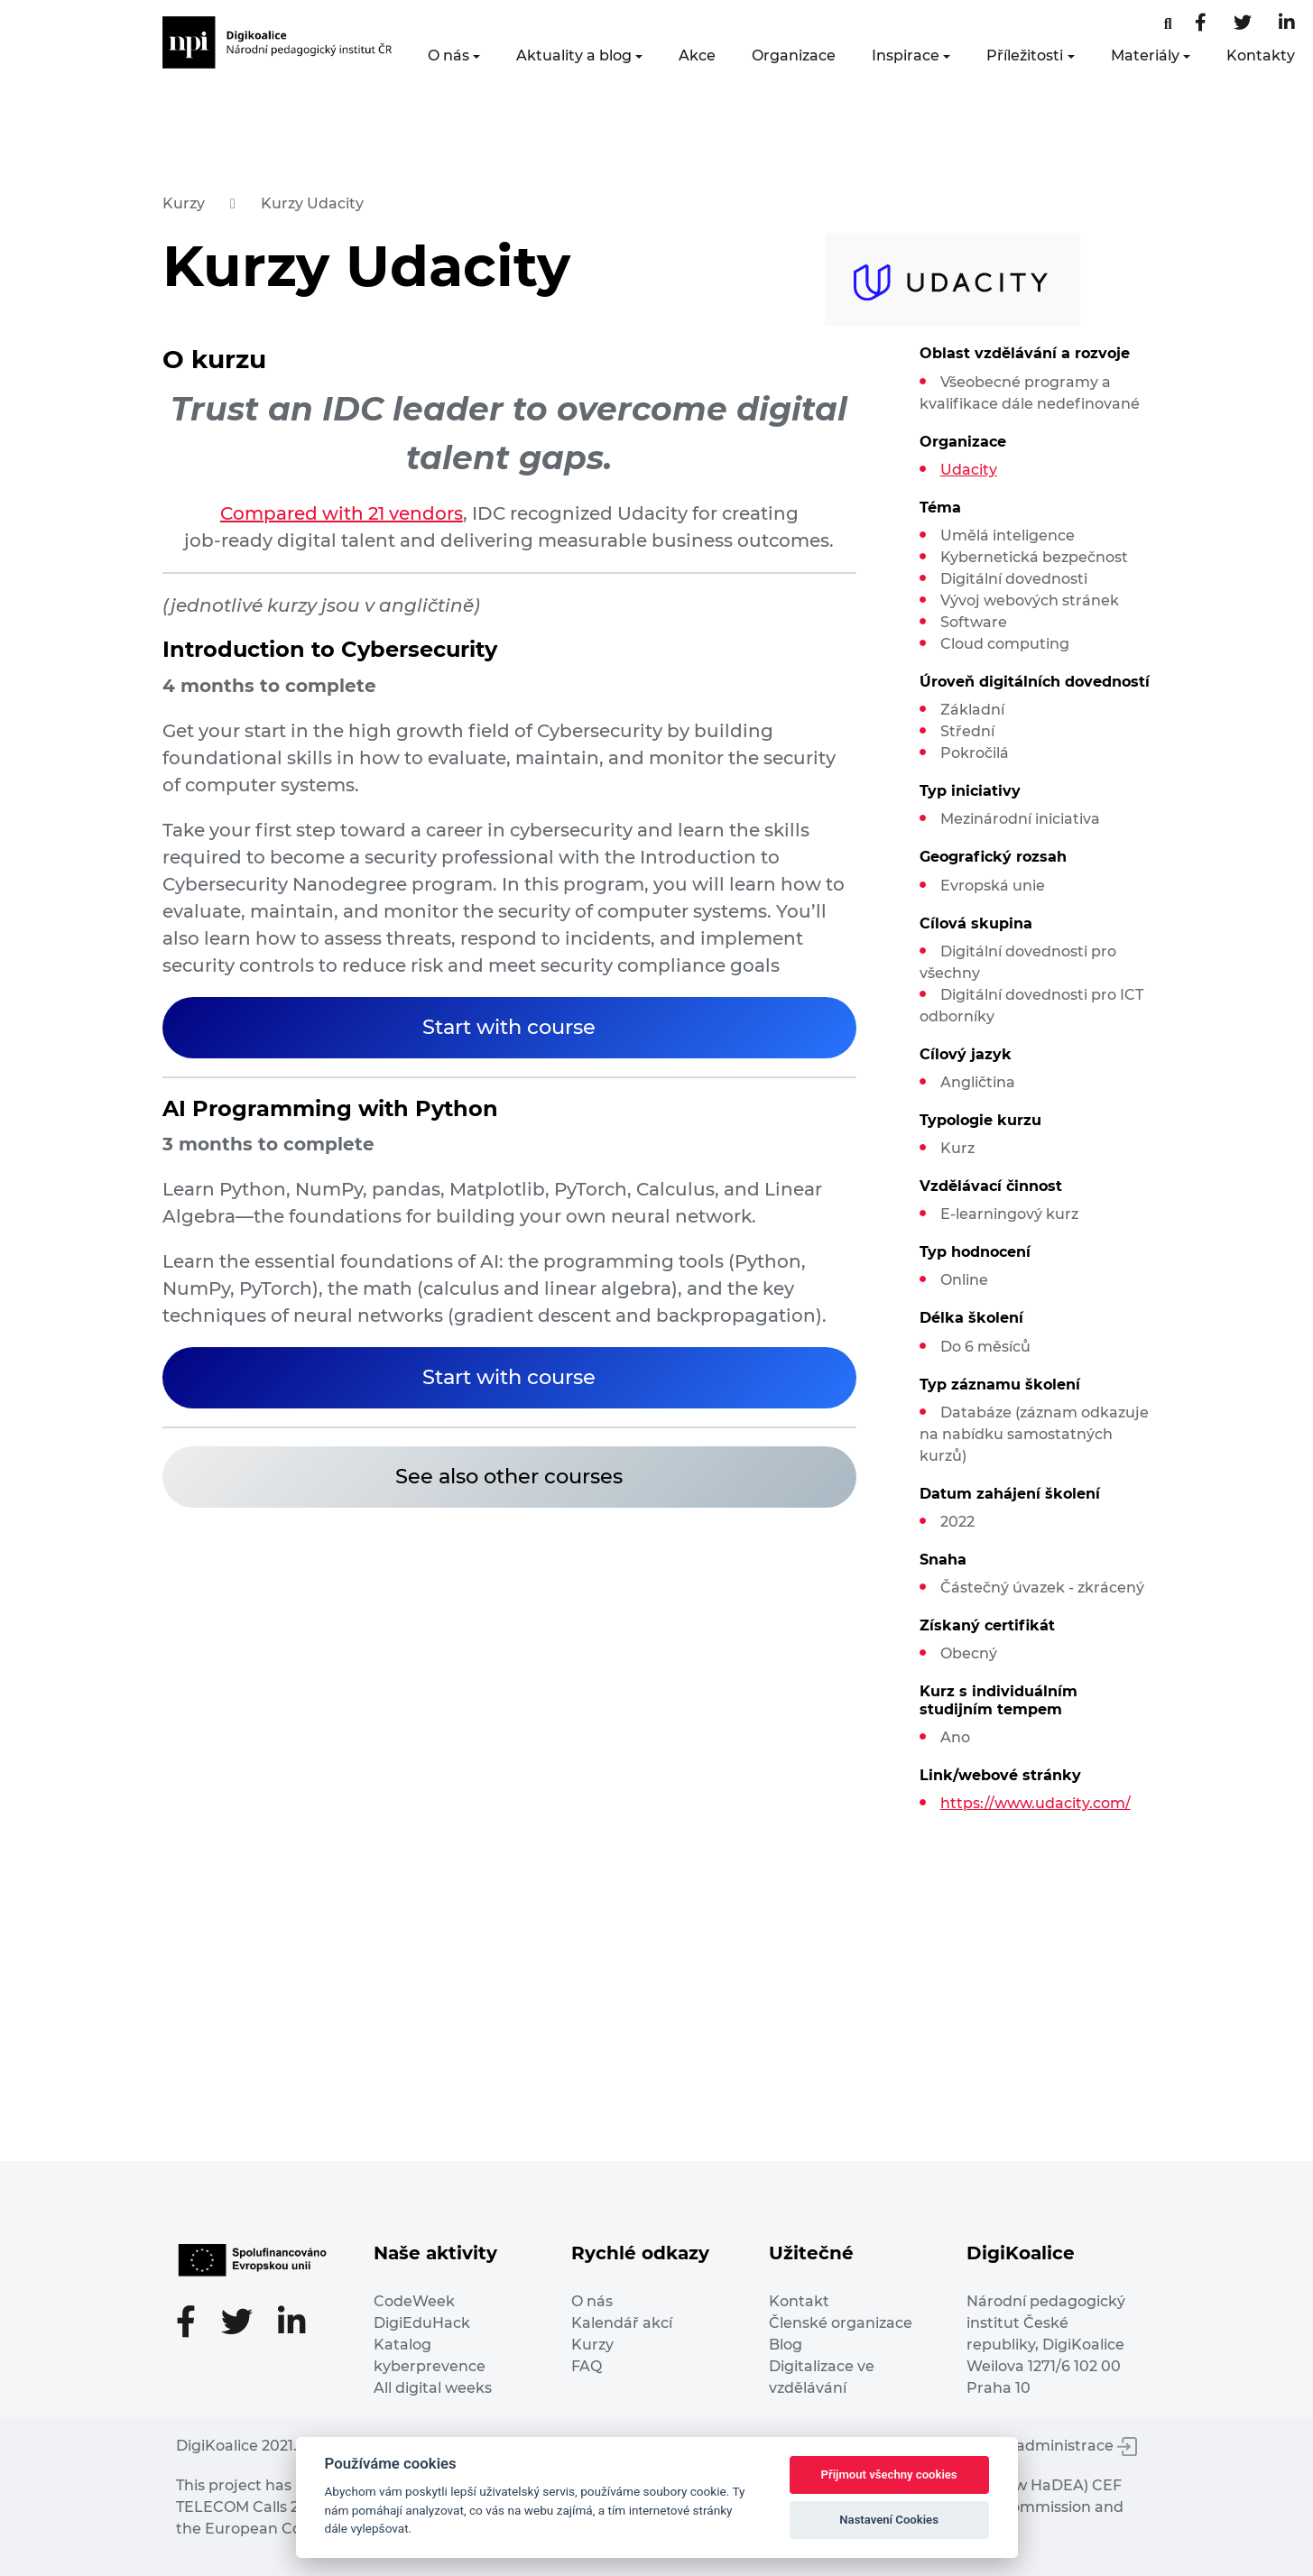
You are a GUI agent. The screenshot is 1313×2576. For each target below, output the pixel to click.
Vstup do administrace (1042, 2445)
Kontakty (1260, 55)
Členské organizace (840, 2322)
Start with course (509, 1026)
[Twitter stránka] (1243, 23)
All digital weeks (433, 2387)
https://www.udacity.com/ (1035, 1803)
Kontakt (799, 2301)
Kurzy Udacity (312, 203)
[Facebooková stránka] (1168, 23)
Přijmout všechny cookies (889, 2474)
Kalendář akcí (621, 2322)
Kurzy (183, 203)
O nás (448, 55)
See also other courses (509, 1476)
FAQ (586, 2366)
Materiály (1145, 55)
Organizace (794, 55)
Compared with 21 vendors (341, 513)
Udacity (968, 469)
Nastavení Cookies (889, 2519)
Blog (785, 2344)
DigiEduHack (422, 2322)
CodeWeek (414, 2301)
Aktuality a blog (574, 55)
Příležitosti (1024, 55)
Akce (697, 55)
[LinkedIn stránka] (1287, 23)
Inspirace (905, 55)
